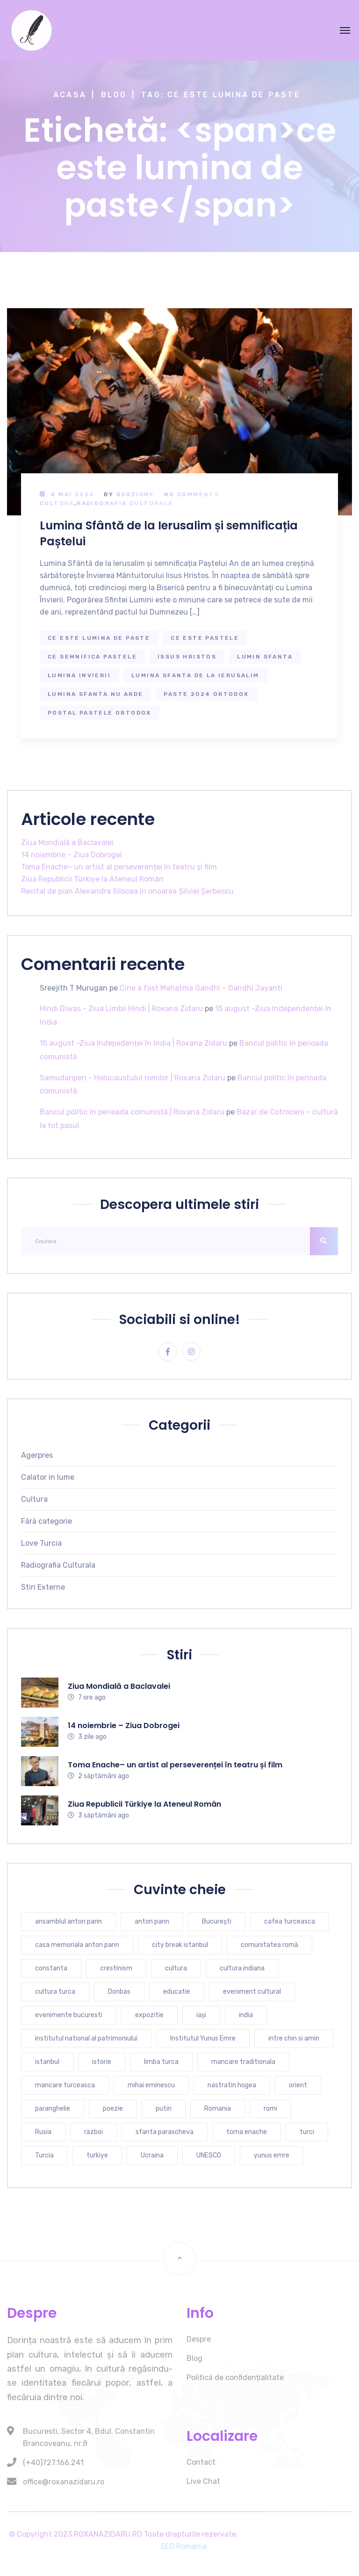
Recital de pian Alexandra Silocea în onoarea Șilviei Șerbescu (127, 891)
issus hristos (187, 656)
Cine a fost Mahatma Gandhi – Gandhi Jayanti (201, 988)
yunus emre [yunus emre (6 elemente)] (271, 2155)
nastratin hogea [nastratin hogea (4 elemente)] (232, 2085)
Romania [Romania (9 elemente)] (217, 2109)
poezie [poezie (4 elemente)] (113, 2109)
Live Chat (203, 2481)
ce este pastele (205, 638)
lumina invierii (79, 675)
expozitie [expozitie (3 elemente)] (149, 2015)
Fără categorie (46, 1521)
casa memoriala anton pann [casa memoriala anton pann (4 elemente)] (77, 1945)
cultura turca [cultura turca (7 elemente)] (55, 1992)
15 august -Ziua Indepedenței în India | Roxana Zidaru (133, 1043)
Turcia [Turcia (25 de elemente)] (44, 2155)
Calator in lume (47, 1477)
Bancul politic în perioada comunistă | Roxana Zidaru (132, 1111)
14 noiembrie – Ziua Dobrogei (71, 854)
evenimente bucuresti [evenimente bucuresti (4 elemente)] (68, 2015)
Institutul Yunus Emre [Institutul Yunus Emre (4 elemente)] (203, 2038)
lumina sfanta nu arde (95, 694)
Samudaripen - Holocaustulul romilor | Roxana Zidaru (132, 1077)
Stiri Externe (43, 1587)
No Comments (191, 494)
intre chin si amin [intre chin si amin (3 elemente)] (293, 2038)
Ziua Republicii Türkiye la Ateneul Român (92, 879)
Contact (201, 2462)
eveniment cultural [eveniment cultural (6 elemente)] (252, 1992)
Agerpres (37, 1455)
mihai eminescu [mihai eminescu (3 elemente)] (151, 2085)
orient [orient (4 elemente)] (298, 2085)
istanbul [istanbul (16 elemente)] (47, 2062)
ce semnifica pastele (92, 656)
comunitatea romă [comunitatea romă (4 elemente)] (269, 1945)
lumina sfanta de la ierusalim (195, 675)
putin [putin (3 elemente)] (164, 2109)
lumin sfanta (265, 656)
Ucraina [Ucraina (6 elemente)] (152, 2155)
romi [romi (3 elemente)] (270, 2109)
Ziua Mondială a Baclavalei (67, 842)
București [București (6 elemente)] (216, 1921)
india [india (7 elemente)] (246, 2015)
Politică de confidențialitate (235, 2377)
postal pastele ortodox (99, 712)
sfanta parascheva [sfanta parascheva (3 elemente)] (165, 2132)
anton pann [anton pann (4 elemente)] (152, 1921)
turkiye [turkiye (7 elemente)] (97, 2155)
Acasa (69, 94)
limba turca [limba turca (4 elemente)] (161, 2062)
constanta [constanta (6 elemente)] (51, 1968)
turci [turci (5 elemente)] (307, 2132)
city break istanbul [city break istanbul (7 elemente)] (180, 1945)
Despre (199, 2339)
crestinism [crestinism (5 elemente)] (116, 1968)
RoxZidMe (135, 494)
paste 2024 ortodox (206, 694)
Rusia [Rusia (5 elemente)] (43, 2132)
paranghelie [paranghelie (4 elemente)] (52, 2109)
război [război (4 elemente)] (93, 2132)
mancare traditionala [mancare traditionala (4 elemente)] (243, 2062)
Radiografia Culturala (125, 503)
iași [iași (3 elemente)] (201, 2015)
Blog (114, 94)
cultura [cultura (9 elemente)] (176, 1968)
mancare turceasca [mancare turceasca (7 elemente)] (65, 2085)
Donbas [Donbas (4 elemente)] (119, 1992)
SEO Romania (183, 2546)
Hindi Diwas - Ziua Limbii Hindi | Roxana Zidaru (121, 1008)
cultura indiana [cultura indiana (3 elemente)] (242, 1968)
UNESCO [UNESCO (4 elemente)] (208, 2155)
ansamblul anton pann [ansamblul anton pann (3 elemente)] (68, 1921)
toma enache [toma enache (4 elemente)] (246, 2132)
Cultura (57, 503)
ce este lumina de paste (99, 638)
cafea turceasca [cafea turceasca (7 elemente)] (289, 1921)
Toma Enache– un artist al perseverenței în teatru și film (119, 866)
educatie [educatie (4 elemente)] (176, 1992)
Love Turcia (41, 1543)
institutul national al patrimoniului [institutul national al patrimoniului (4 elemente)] (86, 2038)
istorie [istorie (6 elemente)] (101, 2062)
